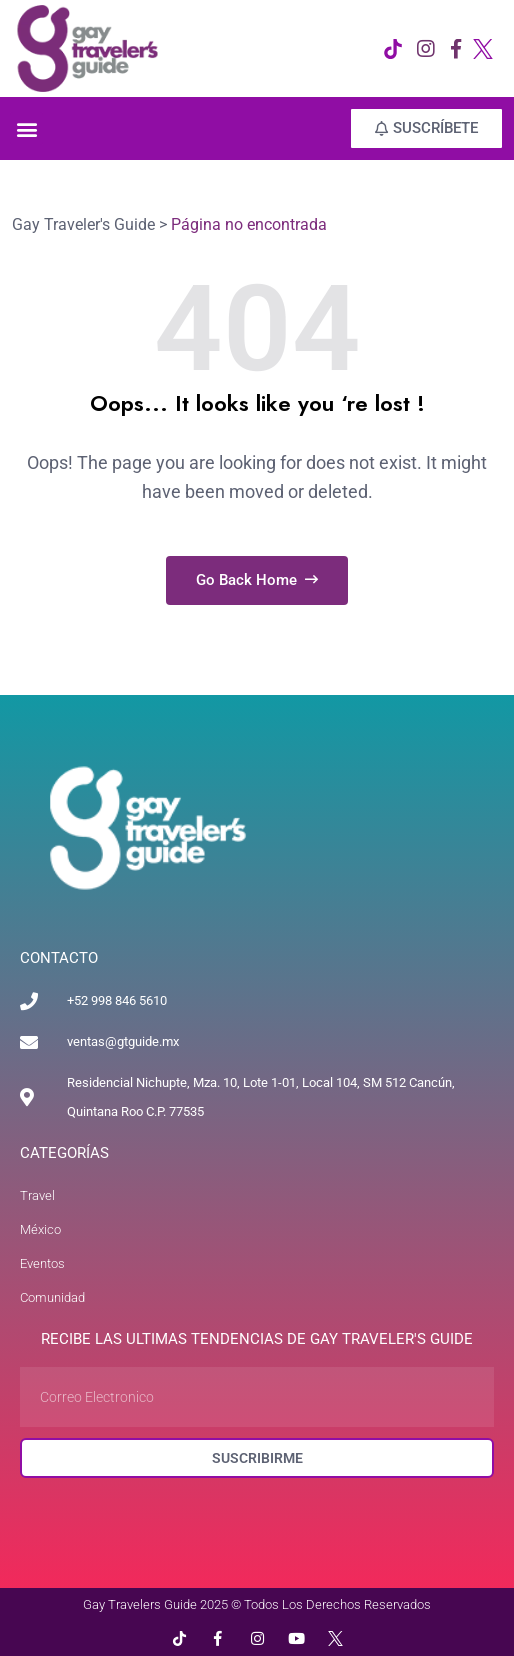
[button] (26, 128)
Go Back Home (257, 580)
